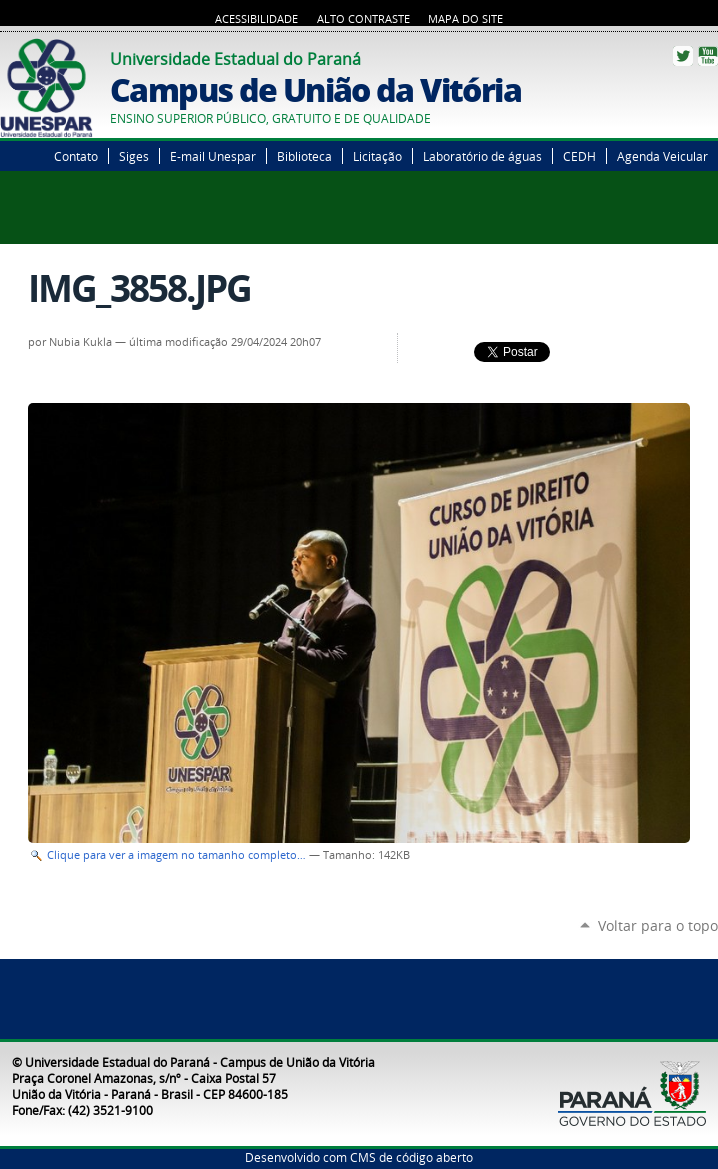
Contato (76, 156)
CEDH (579, 156)
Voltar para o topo (658, 925)
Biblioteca (304, 156)
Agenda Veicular (662, 156)
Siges (134, 156)
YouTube (708, 56)
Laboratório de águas (482, 156)
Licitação (377, 156)
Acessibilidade (256, 19)
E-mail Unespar (213, 156)
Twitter (683, 56)
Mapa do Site (465, 19)
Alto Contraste (363, 19)
